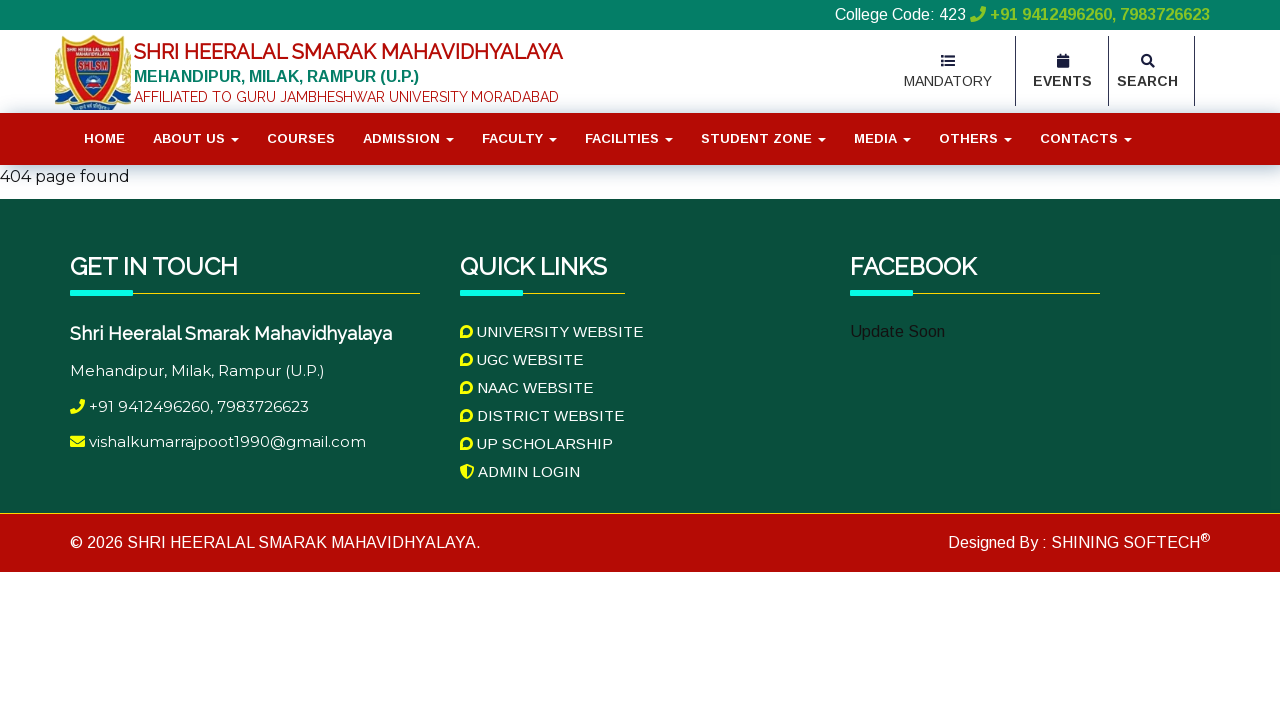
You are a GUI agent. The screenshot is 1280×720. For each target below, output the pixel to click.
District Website (542, 415)
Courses (301, 138)
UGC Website (521, 359)
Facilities (629, 138)
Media (882, 138)
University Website (551, 331)
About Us (196, 138)
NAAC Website (526, 387)
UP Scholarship (536, 443)
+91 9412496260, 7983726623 (1088, 14)
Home (104, 138)
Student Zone (763, 138)
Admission (408, 138)
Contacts (1086, 138)
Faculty (519, 138)
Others (975, 138)
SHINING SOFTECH (1128, 542)
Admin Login (520, 471)
